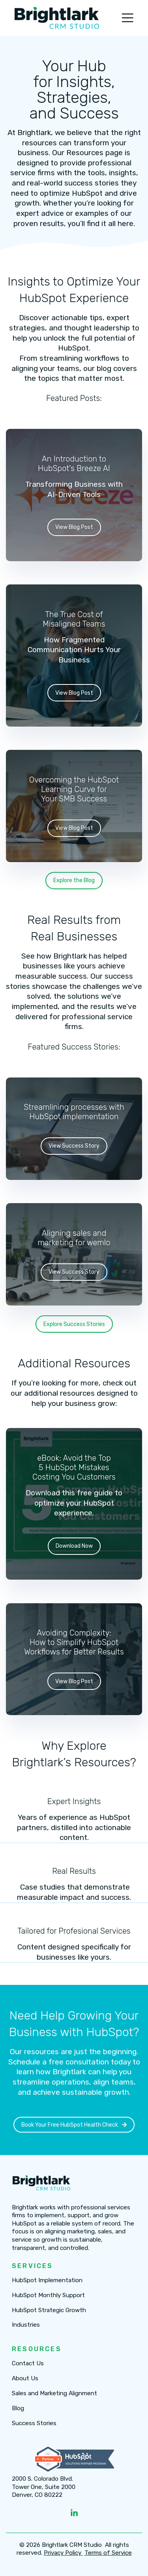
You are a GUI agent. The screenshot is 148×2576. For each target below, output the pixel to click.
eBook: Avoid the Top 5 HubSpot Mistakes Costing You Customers (74, 1467)
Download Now (74, 1545)
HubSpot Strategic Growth (49, 2310)
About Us (25, 2378)
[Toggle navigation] (127, 18)
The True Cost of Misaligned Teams (74, 618)
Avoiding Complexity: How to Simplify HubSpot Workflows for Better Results (74, 1642)
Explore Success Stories (74, 1323)
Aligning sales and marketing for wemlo (73, 1237)
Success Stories (34, 2423)
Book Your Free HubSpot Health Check (74, 2124)
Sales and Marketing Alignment (54, 2393)
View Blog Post (74, 527)
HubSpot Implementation (47, 2280)
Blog (18, 2408)
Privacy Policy (63, 2552)
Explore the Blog (74, 880)
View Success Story (74, 1145)
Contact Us (28, 2363)
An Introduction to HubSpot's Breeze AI (74, 463)
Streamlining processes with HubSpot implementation (74, 1111)
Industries (26, 2325)
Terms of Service (108, 2552)
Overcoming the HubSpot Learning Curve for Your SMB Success (74, 789)
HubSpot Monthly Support (48, 2295)
